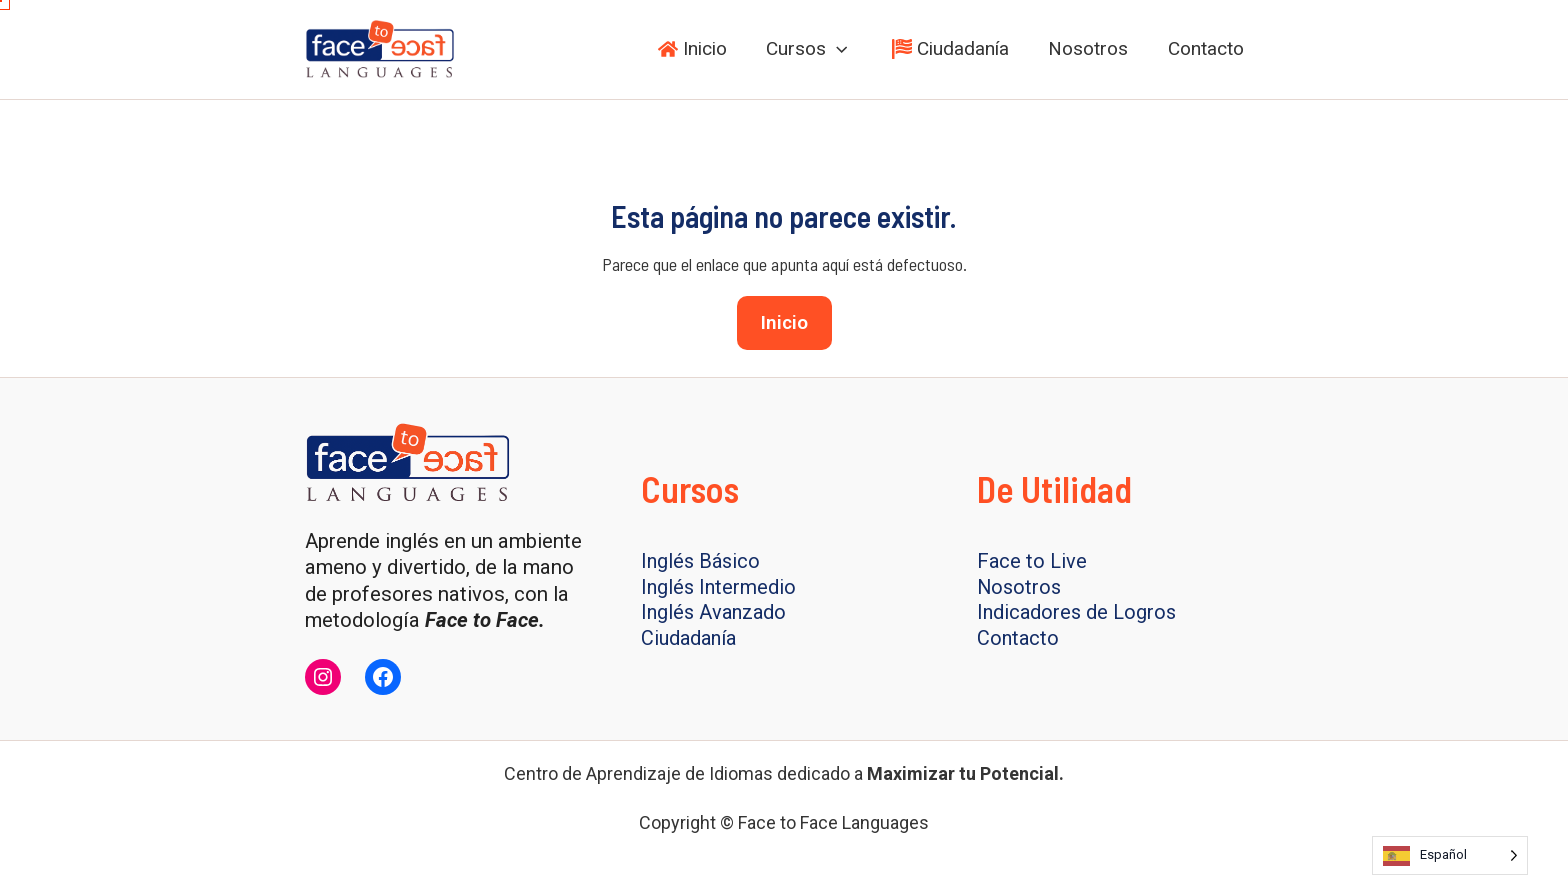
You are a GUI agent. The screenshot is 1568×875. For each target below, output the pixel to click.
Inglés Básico (702, 561)
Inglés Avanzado (716, 614)
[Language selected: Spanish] (1450, 855)
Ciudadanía (691, 640)
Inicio (784, 322)
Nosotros (1020, 587)
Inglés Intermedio (720, 587)
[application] (841, 49)
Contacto (1019, 640)
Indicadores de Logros (1079, 614)
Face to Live (1033, 561)
